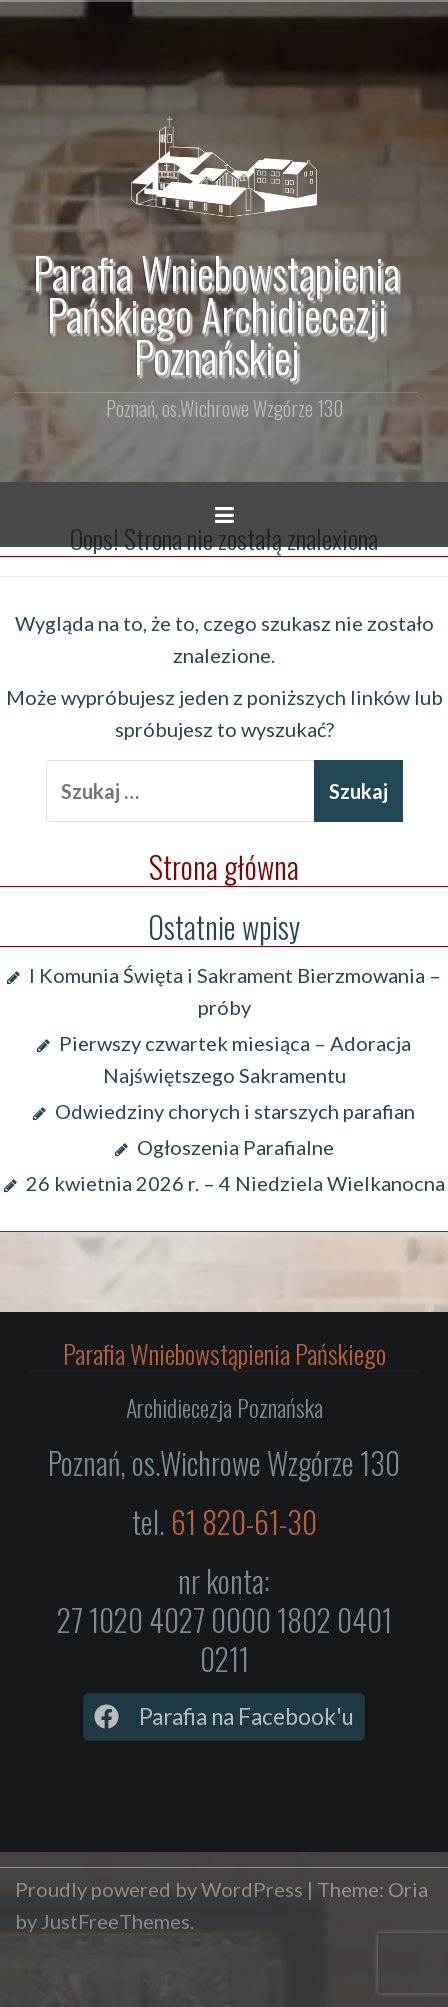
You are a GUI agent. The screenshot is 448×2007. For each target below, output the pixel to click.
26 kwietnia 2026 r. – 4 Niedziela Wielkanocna (235, 1183)
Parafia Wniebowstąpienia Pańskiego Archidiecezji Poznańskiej (216, 314)
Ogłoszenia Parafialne (235, 1147)
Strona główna (224, 866)
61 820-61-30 (244, 1521)
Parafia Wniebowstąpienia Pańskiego (224, 1353)
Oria (408, 1889)
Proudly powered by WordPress (159, 1889)
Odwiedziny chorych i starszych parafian (235, 1111)
